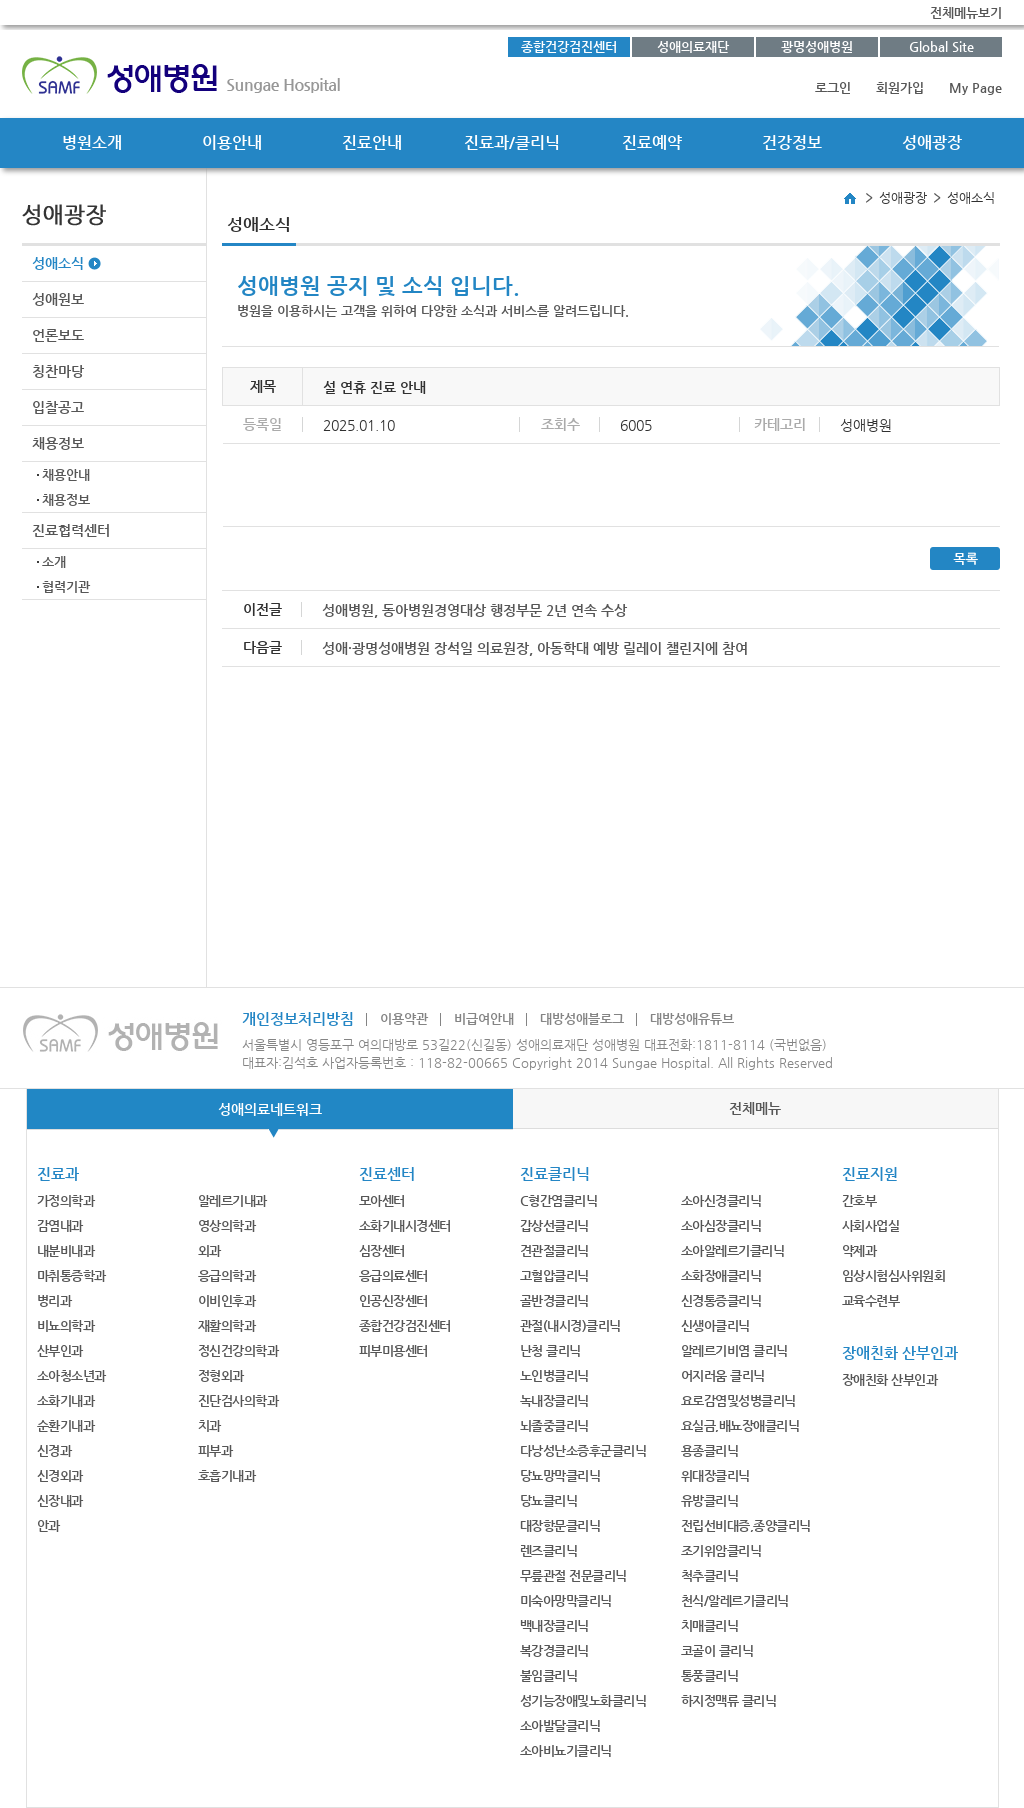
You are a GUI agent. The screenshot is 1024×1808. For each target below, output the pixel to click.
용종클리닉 (710, 1450)
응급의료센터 (393, 1275)
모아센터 (382, 1200)
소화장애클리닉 (721, 1275)
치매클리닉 (710, 1625)
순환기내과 (66, 1425)
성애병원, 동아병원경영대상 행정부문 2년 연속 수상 (474, 610)
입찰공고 (58, 407)
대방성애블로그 (582, 1018)
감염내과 (60, 1225)
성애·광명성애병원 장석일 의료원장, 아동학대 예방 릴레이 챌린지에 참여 (535, 648)
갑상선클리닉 (554, 1225)
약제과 (859, 1250)
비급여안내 (484, 1018)
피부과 (215, 1450)
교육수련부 (871, 1300)
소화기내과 (66, 1400)
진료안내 (372, 142)
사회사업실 (871, 1225)
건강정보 (792, 142)
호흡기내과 (227, 1475)
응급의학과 (227, 1275)
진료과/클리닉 (512, 142)
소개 (54, 561)
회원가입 (900, 87)
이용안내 (232, 142)
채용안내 (66, 474)
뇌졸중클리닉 (554, 1425)
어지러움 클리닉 (723, 1375)
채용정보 (58, 443)
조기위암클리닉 (721, 1550)
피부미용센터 (393, 1350)
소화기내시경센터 (405, 1225)
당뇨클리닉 (549, 1500)
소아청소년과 (71, 1375)
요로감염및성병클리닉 (738, 1400)
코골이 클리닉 (717, 1650)
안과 (48, 1525)
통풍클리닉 (710, 1675)
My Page (975, 87)
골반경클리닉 (554, 1300)
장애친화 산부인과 (890, 1379)
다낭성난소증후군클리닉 (583, 1450)
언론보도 (58, 335)
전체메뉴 (755, 1108)
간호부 (859, 1200)
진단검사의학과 (238, 1400)
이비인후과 (227, 1300)
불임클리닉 (549, 1675)
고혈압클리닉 (554, 1275)
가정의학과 (66, 1200)
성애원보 (58, 299)
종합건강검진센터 (569, 46)
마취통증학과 (71, 1275)
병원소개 (92, 142)
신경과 (54, 1450)
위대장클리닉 (715, 1475)
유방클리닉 (710, 1500)
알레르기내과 (232, 1200)
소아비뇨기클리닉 (566, 1750)
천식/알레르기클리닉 (735, 1600)
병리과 (54, 1300)
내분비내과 (66, 1250)
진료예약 (652, 142)
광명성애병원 (817, 46)
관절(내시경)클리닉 (570, 1325)
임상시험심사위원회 (894, 1275)
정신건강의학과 (238, 1350)
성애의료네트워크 (270, 1109)
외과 (209, 1250)
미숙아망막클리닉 (566, 1600)
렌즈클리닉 (549, 1550)
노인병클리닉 (554, 1375)
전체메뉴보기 (966, 12)
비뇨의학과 (66, 1325)
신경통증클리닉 (721, 1300)
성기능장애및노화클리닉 (583, 1700)
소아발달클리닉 (560, 1725)
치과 (209, 1425)
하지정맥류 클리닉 (729, 1700)
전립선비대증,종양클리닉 (746, 1525)
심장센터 (382, 1250)
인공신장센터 (393, 1300)
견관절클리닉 (554, 1250)
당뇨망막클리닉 (560, 1475)
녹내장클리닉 (554, 1400)
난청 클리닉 (550, 1350)
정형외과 (221, 1375)
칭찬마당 (58, 371)
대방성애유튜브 (692, 1018)
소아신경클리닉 (721, 1200)
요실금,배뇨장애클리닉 (740, 1425)
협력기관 (66, 586)
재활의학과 (227, 1325)
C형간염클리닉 (559, 1200)
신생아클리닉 (715, 1325)
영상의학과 (227, 1225)
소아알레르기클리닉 (733, 1250)
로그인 (833, 87)
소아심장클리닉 (721, 1225)
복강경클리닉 (554, 1650)
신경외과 (60, 1475)
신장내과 (60, 1500)
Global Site (941, 46)
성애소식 (58, 263)
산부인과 (60, 1350)
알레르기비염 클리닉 (734, 1350)
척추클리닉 (710, 1575)
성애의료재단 (693, 46)
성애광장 (932, 142)
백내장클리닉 (554, 1625)
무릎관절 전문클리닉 (573, 1575)
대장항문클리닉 (560, 1525)
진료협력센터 (71, 530)
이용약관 (404, 1018)
